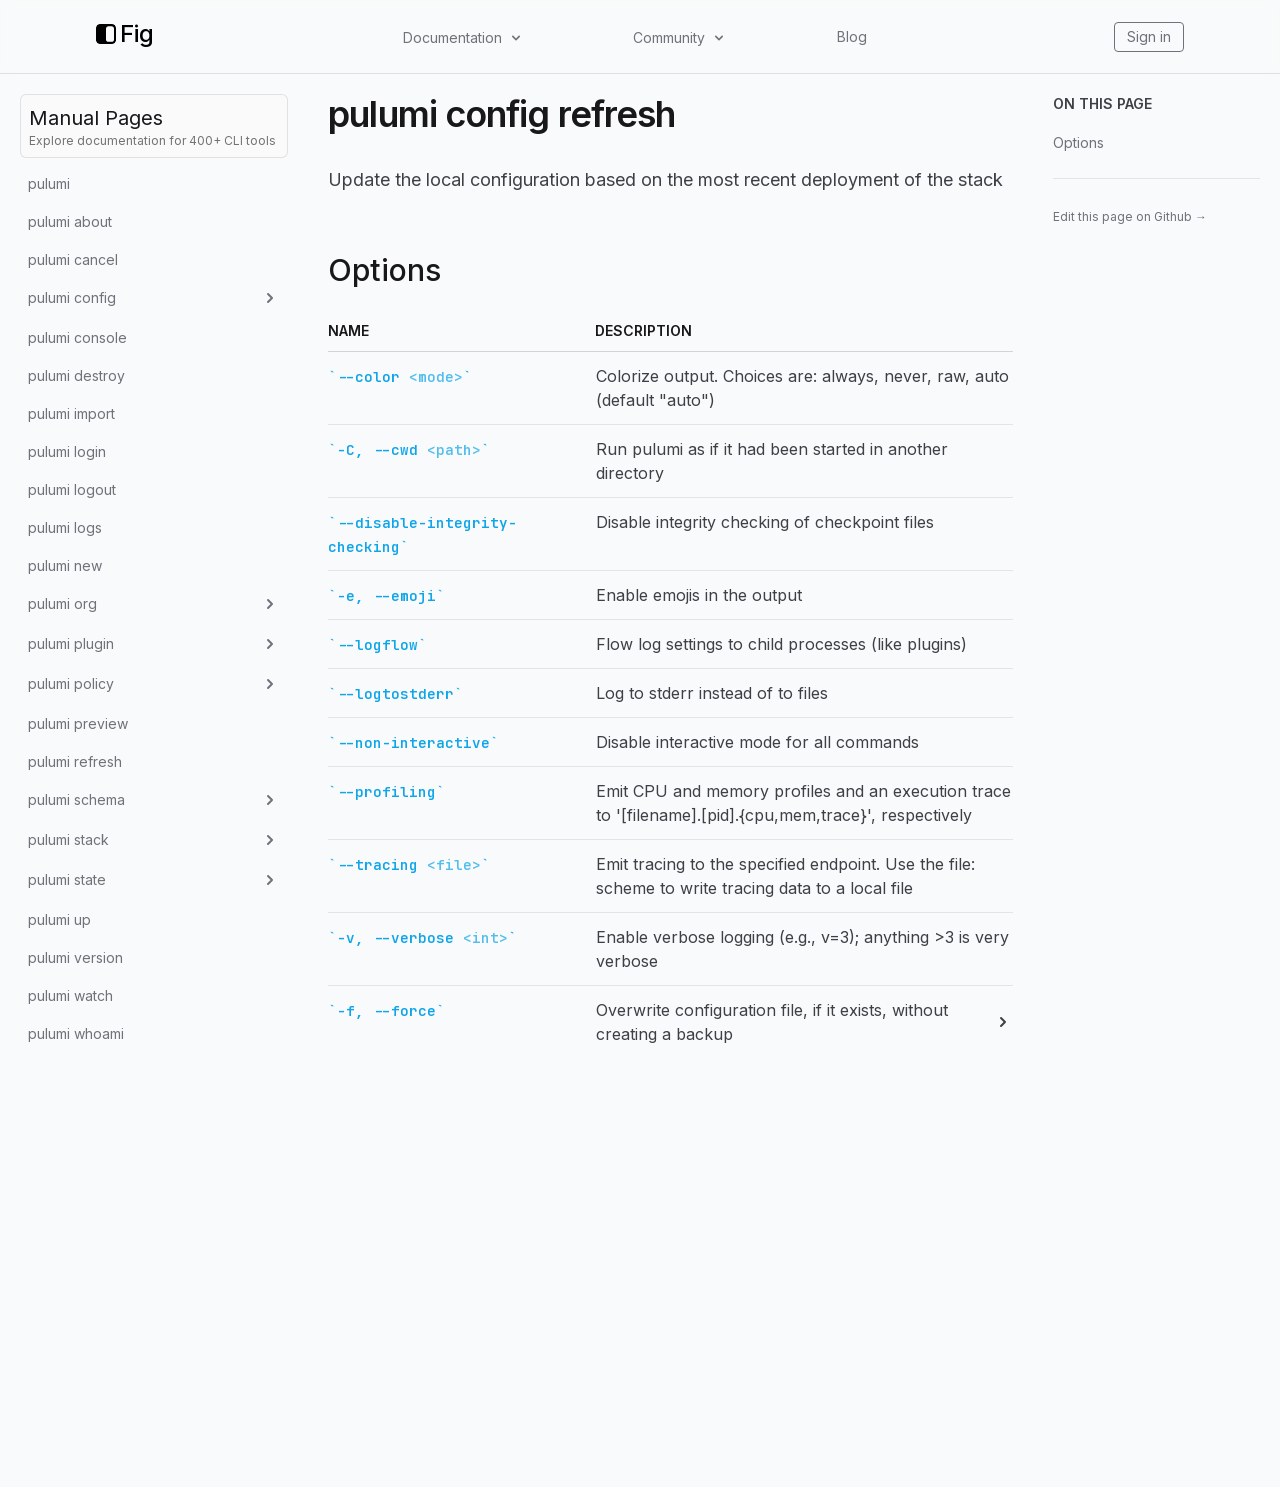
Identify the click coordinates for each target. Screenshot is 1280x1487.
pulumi (49, 183)
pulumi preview (78, 723)
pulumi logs (65, 527)
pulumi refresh (75, 761)
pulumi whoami (76, 1033)
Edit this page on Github (1130, 216)
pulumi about (70, 221)
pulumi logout (72, 489)
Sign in (1149, 36)
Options (1078, 142)
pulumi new (65, 565)
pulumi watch (70, 995)
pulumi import (71, 413)
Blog (852, 36)
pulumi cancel (73, 259)
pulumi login (67, 451)
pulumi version (75, 957)
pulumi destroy (76, 375)
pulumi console (77, 337)
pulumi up (59, 919)
